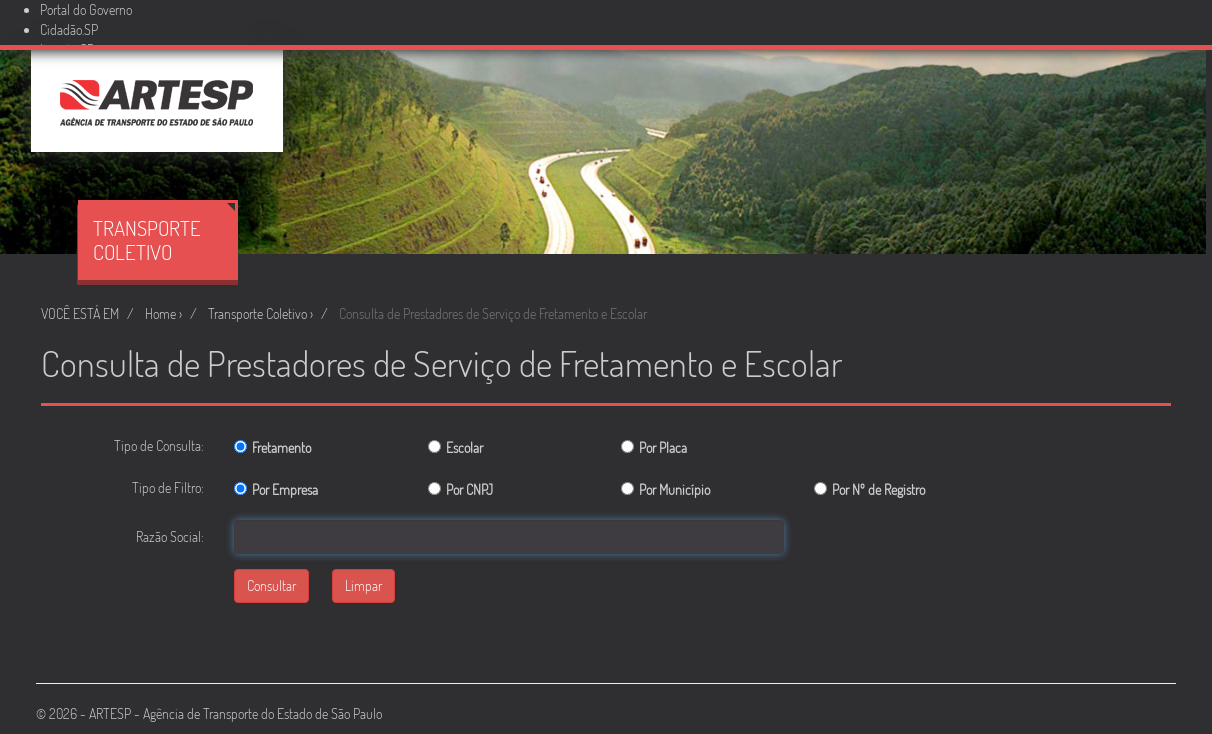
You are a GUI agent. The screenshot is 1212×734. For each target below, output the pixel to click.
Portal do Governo (86, 9)
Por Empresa (285, 489)
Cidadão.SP (69, 29)
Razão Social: (170, 536)
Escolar (464, 447)
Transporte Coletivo (164, 234)
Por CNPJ (469, 489)
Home (160, 313)
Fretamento (281, 447)
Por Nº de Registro (878, 489)
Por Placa (663, 447)
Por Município (674, 489)
